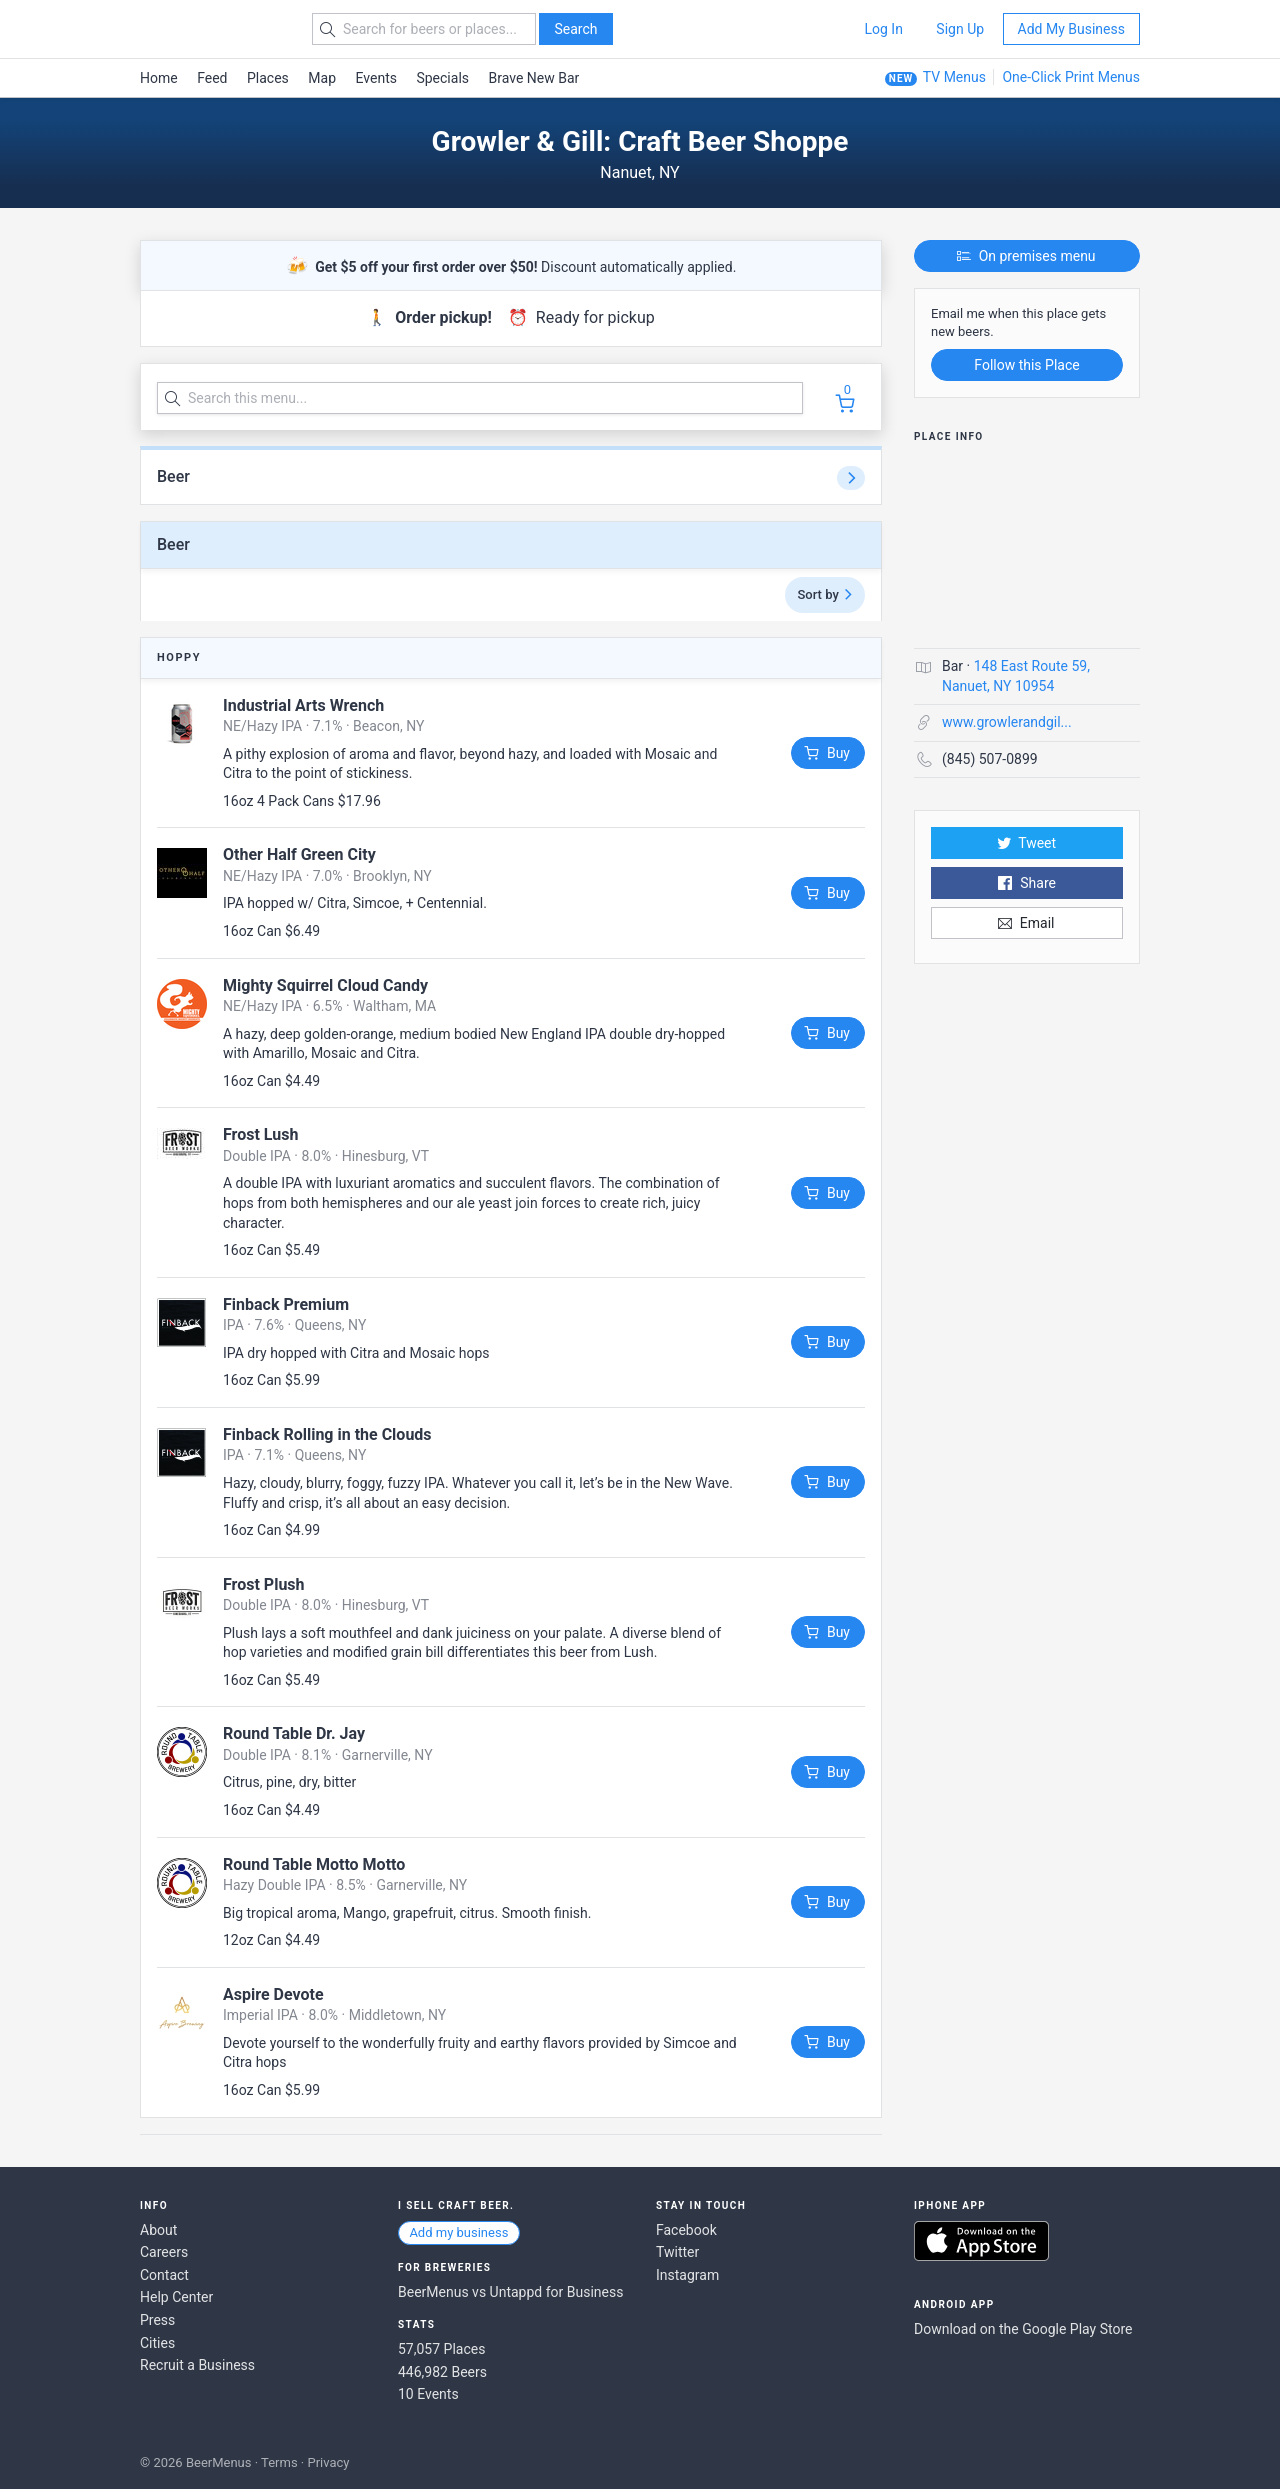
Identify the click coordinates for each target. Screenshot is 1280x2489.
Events (376, 78)
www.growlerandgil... (1007, 722)
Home (159, 78)
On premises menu (1026, 256)
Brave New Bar (534, 78)
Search (575, 29)
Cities (157, 2343)
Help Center (176, 2297)
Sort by (825, 594)
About (158, 2230)
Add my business (458, 2232)
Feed (212, 78)
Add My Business (1071, 29)
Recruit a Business (197, 2365)
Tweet (1027, 843)
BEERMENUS (211, 29)
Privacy (328, 2462)
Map (322, 78)
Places (268, 78)
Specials (442, 78)
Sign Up (960, 29)
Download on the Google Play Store (1023, 2329)
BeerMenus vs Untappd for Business (510, 2292)
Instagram (687, 2275)
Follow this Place (1026, 365)
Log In (883, 29)
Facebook (686, 2230)
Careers (164, 2252)
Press (157, 2320)
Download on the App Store (981, 2241)
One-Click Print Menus (1071, 77)
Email (1026, 923)
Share (1026, 883)
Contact (164, 2275)
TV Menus (954, 77)
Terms (279, 2462)
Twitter (677, 2252)
